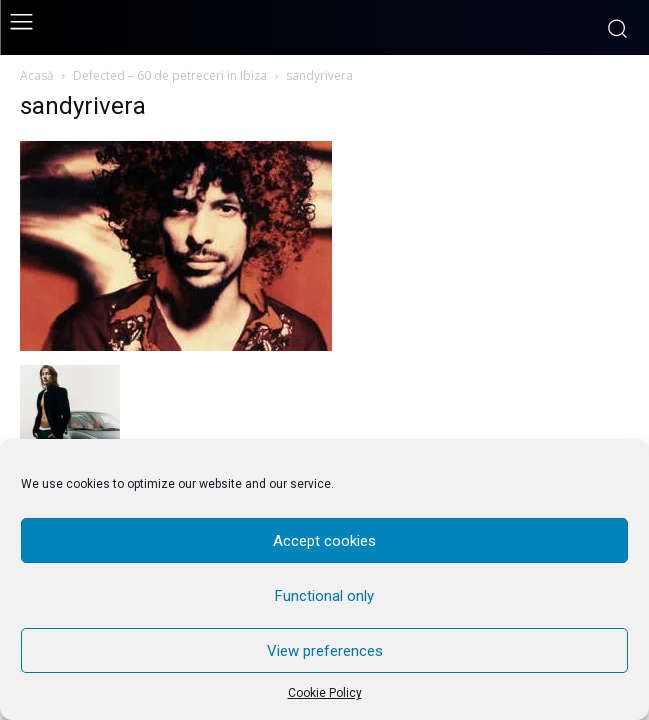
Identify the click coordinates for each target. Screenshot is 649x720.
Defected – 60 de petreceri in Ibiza (170, 75)
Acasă (37, 75)
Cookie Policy (325, 693)
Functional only (324, 596)
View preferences (325, 651)
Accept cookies (324, 541)
